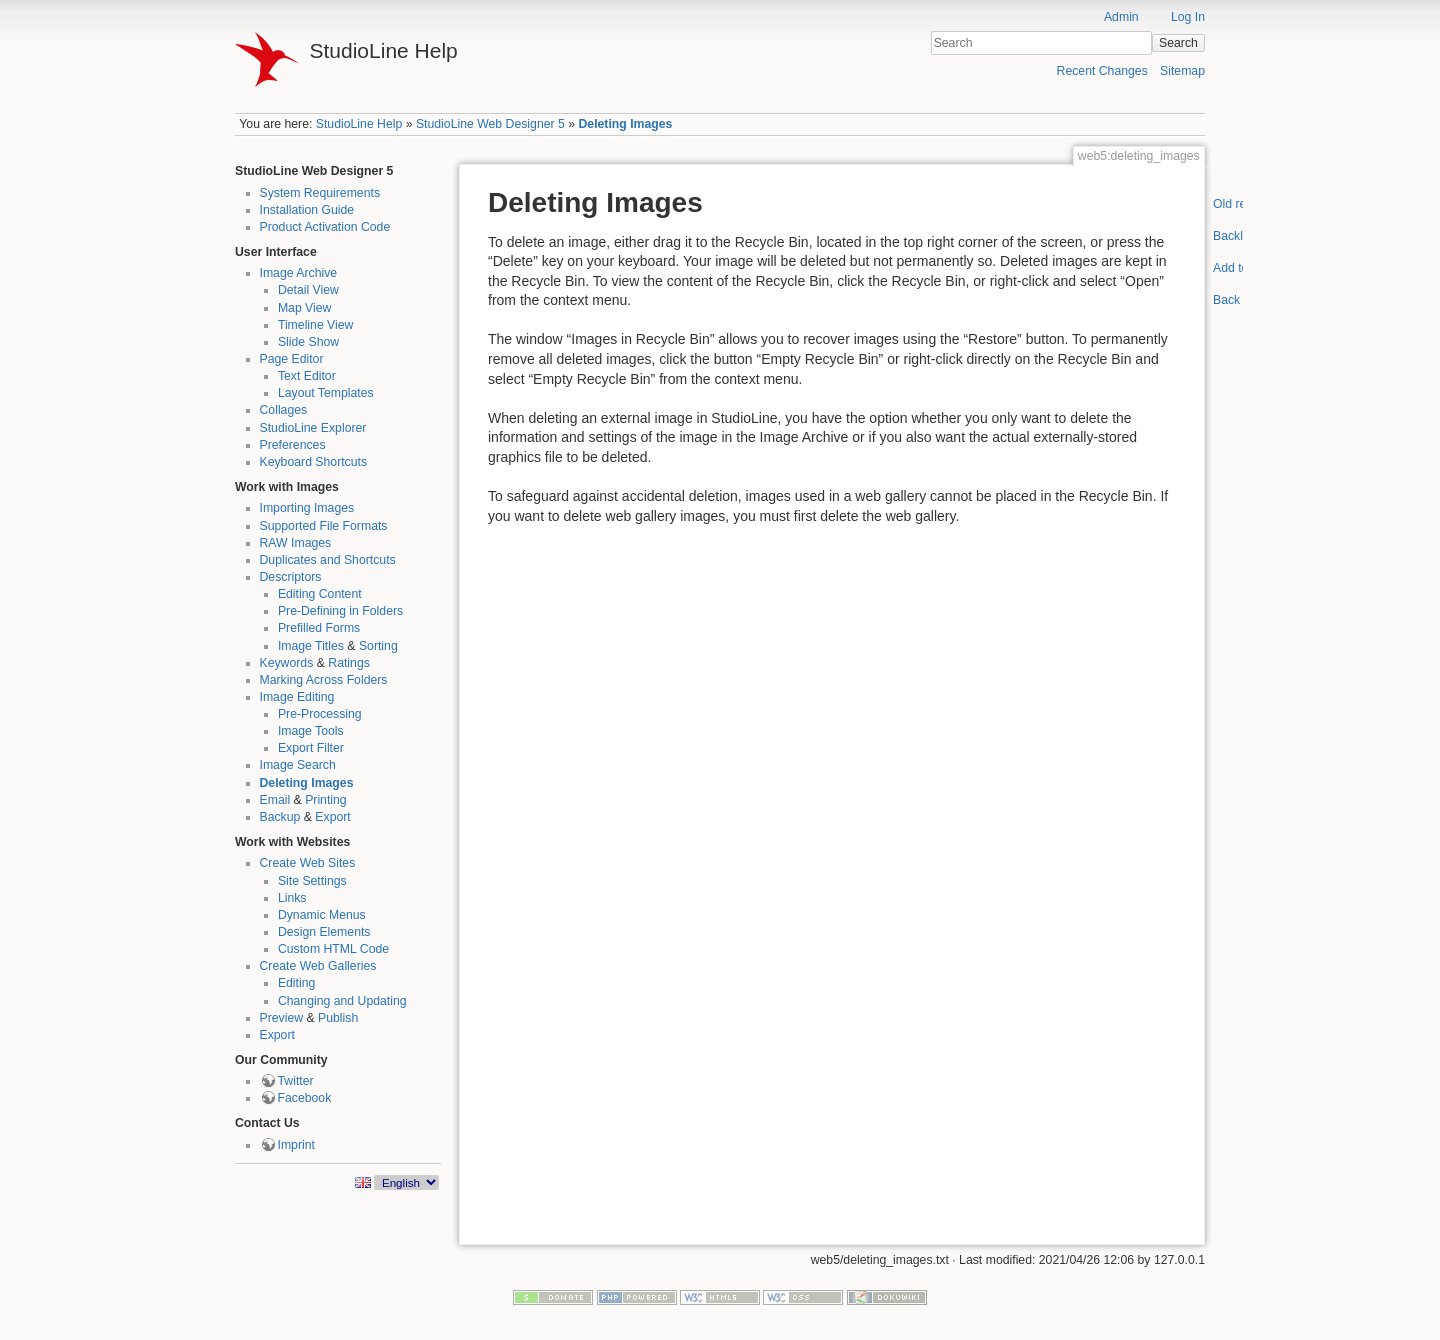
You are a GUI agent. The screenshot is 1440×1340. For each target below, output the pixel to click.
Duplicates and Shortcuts (328, 560)
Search (1178, 43)
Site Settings (312, 881)
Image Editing (297, 697)
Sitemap (1182, 71)
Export (332, 817)
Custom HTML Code (333, 949)
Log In (1188, 17)
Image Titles (311, 646)
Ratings (349, 663)
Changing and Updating (342, 1001)
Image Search (298, 765)
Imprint (296, 1145)
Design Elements (324, 932)
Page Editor (292, 359)
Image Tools (311, 731)
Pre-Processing (320, 714)
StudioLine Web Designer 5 (490, 124)
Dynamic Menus (322, 915)
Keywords (287, 663)
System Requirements (320, 193)
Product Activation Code (325, 227)
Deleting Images (625, 124)
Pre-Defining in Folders (340, 611)
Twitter (296, 1081)
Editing (296, 983)
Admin (1121, 17)
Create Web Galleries (318, 966)
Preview (282, 1018)
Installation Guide (307, 210)
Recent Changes (1102, 71)
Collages (284, 410)
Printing (326, 800)
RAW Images (296, 543)
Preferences (293, 445)
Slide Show (308, 342)
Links (292, 898)
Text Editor (307, 376)
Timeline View (316, 325)
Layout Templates (326, 393)
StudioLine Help (359, 124)
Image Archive (299, 273)
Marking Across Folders (324, 680)
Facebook (305, 1098)
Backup (280, 817)
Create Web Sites (308, 863)
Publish (338, 1018)
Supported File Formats (324, 526)
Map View (305, 308)
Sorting (378, 646)
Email (275, 800)
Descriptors (291, 577)
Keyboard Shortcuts (314, 462)
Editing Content (320, 594)
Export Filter (311, 748)
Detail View (308, 290)
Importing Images (307, 508)
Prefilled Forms (319, 628)
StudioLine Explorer (313, 428)
